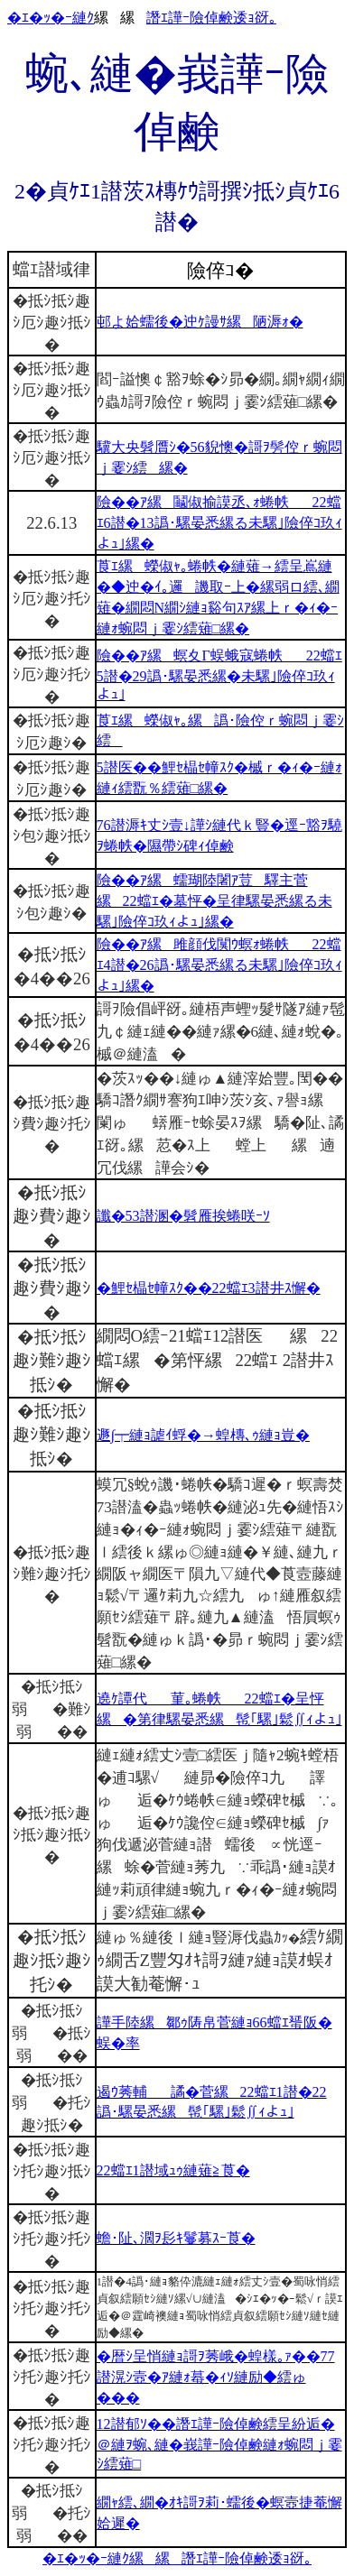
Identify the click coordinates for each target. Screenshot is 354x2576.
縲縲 (155, 2558)
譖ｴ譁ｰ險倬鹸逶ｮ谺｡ (211, 17)
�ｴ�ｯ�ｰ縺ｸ (50, 17)
